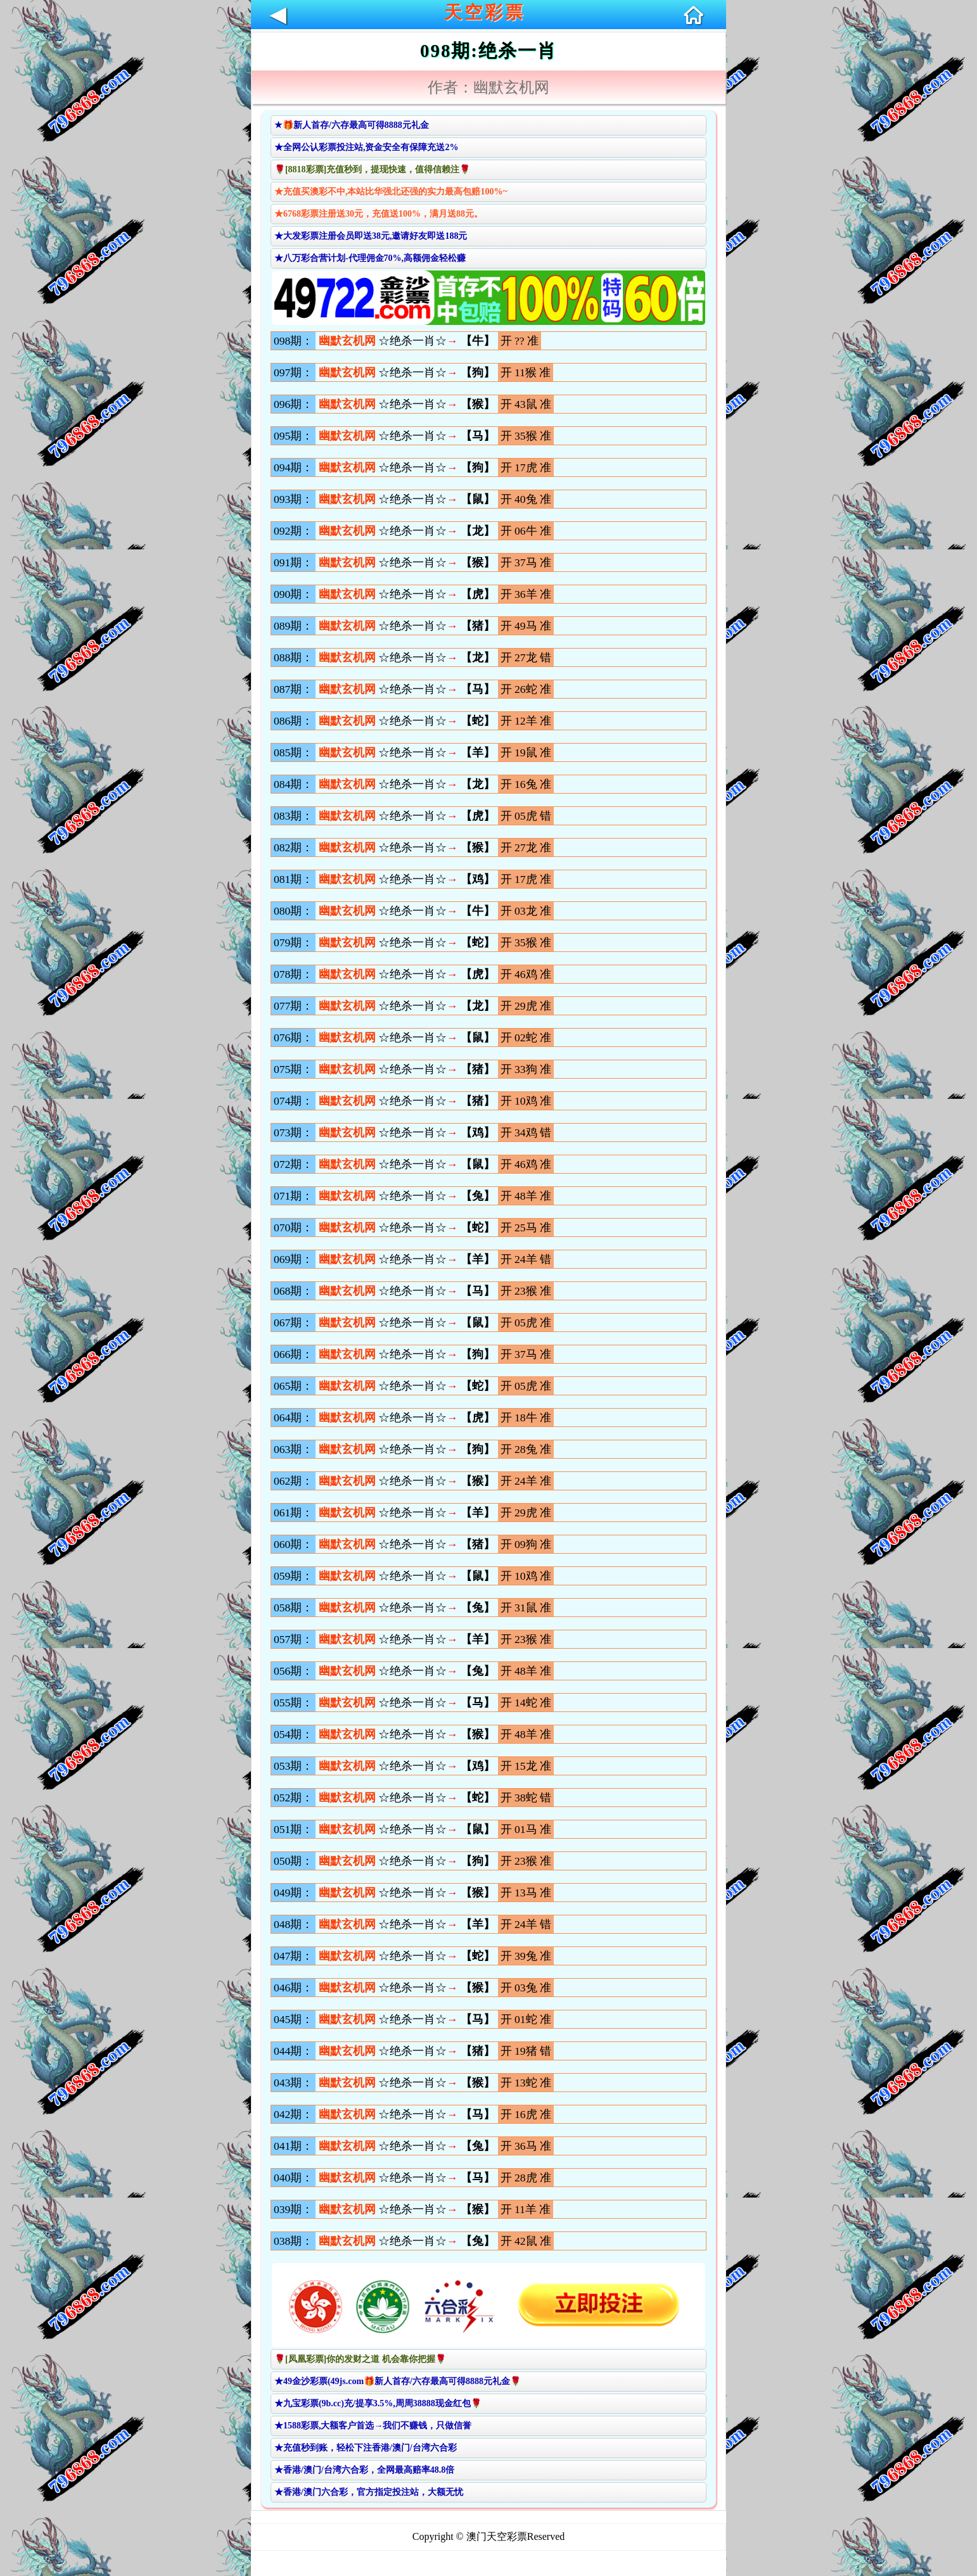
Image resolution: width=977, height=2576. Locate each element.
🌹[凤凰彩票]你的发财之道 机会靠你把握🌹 (360, 2359)
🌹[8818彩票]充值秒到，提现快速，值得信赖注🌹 (372, 169)
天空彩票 (484, 12)
